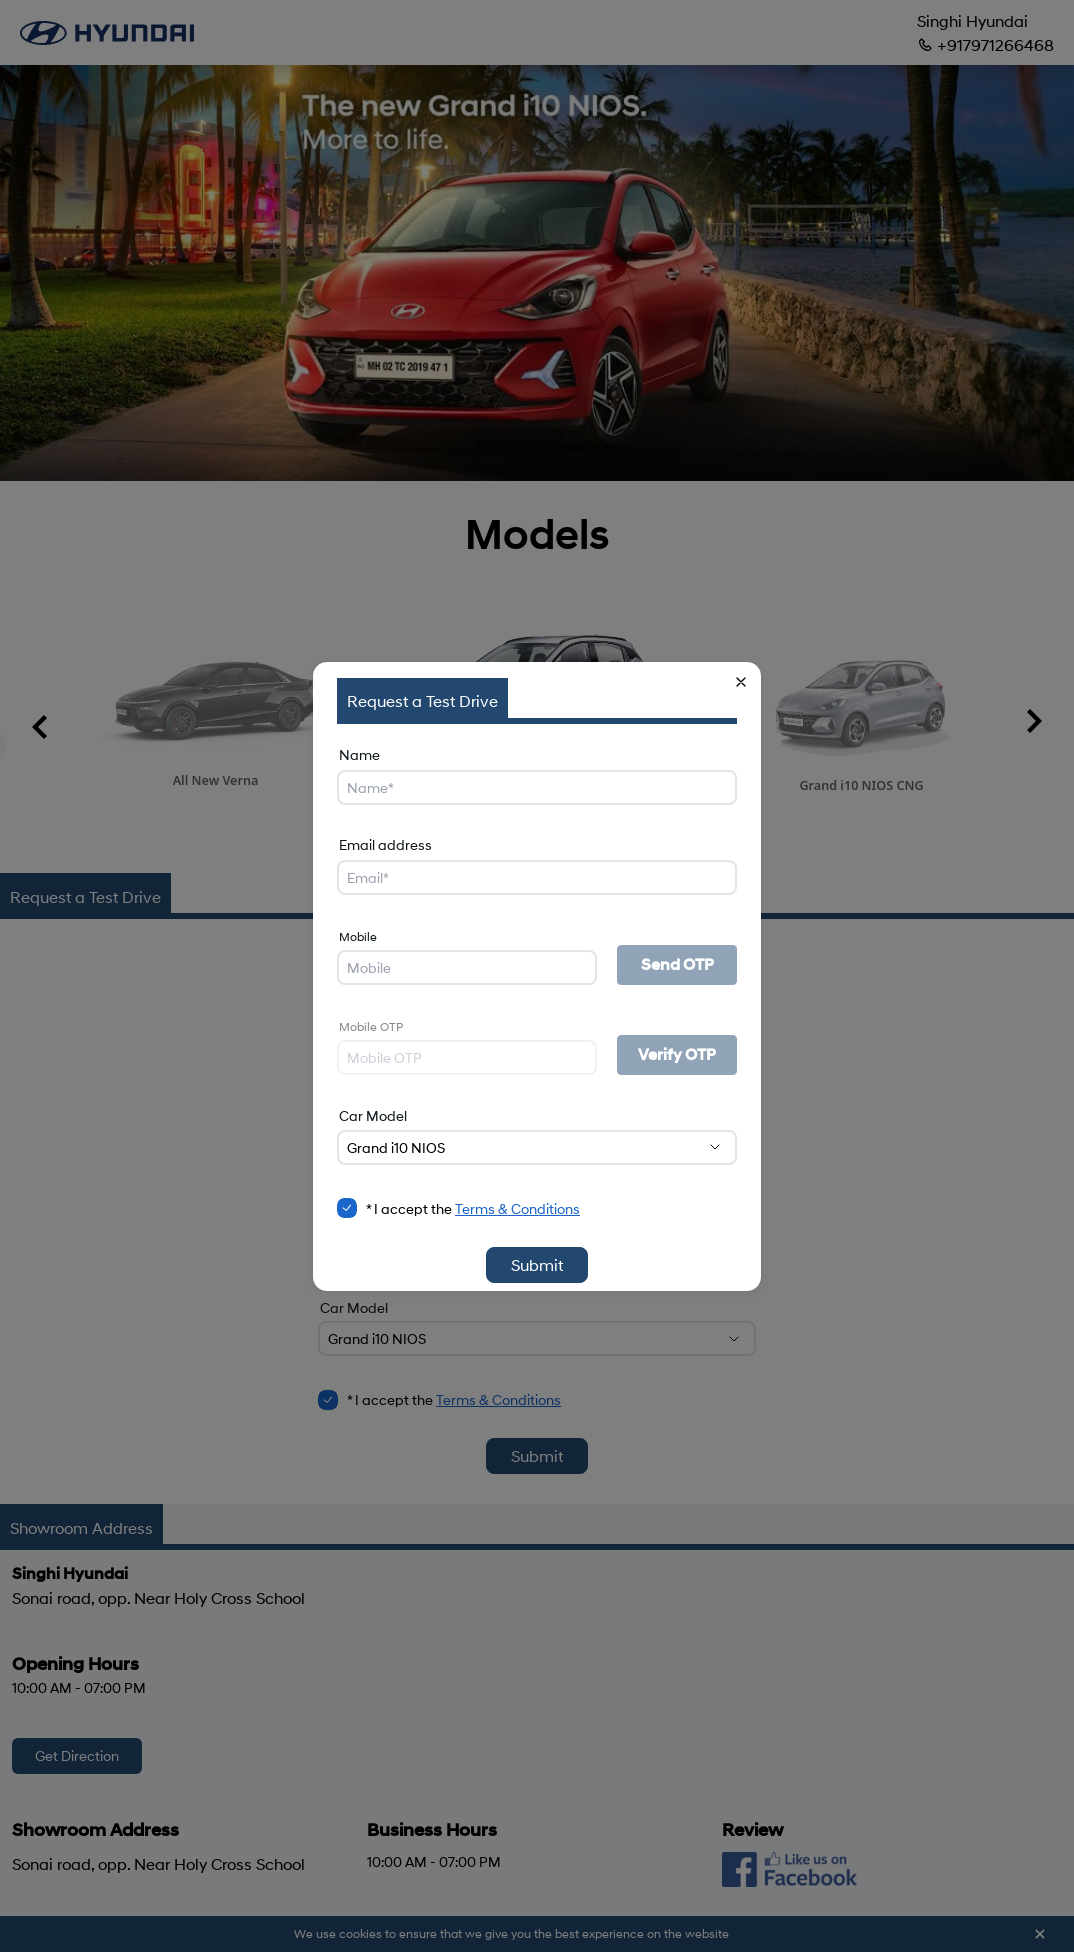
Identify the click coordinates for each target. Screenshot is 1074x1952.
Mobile (358, 936)
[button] (741, 682)
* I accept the (473, 1208)
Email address (385, 844)
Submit (537, 1264)
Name (359, 754)
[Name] (537, 787)
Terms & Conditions (517, 1208)
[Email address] (537, 877)
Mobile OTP (371, 1026)
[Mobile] (467, 967)
